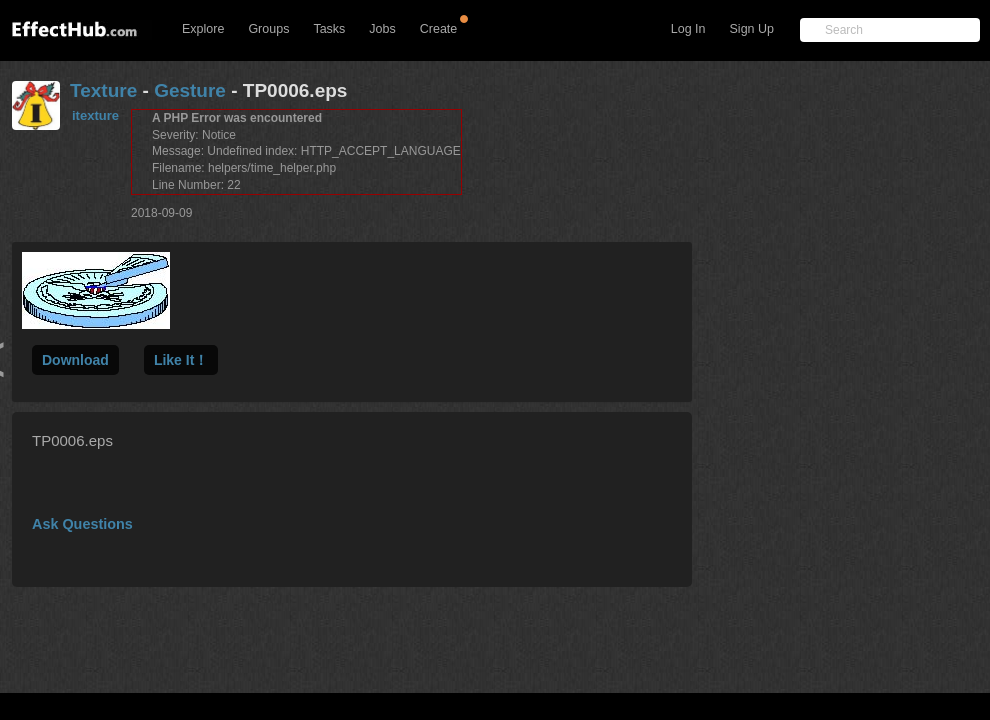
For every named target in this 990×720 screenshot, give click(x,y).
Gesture (190, 90)
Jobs (382, 29)
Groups (268, 29)
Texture (103, 90)
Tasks (329, 29)
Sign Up (752, 29)
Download (75, 360)
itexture (95, 115)
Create (439, 29)
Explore (203, 29)
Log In (688, 29)
